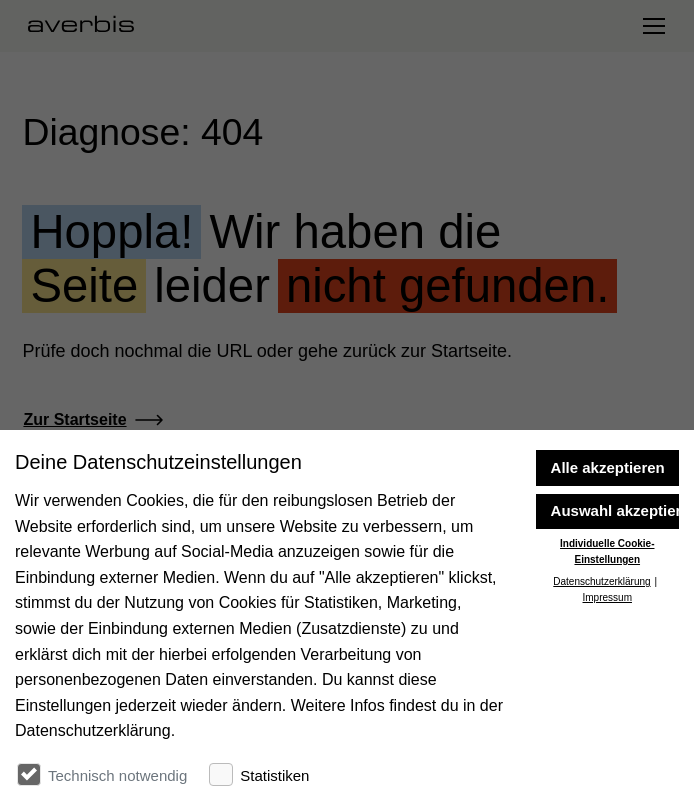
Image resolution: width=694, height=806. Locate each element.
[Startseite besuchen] (89, 26)
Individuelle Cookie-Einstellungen (607, 673)
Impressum (607, 719)
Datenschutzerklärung (601, 703)
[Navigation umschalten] (653, 26)
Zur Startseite (74, 419)
